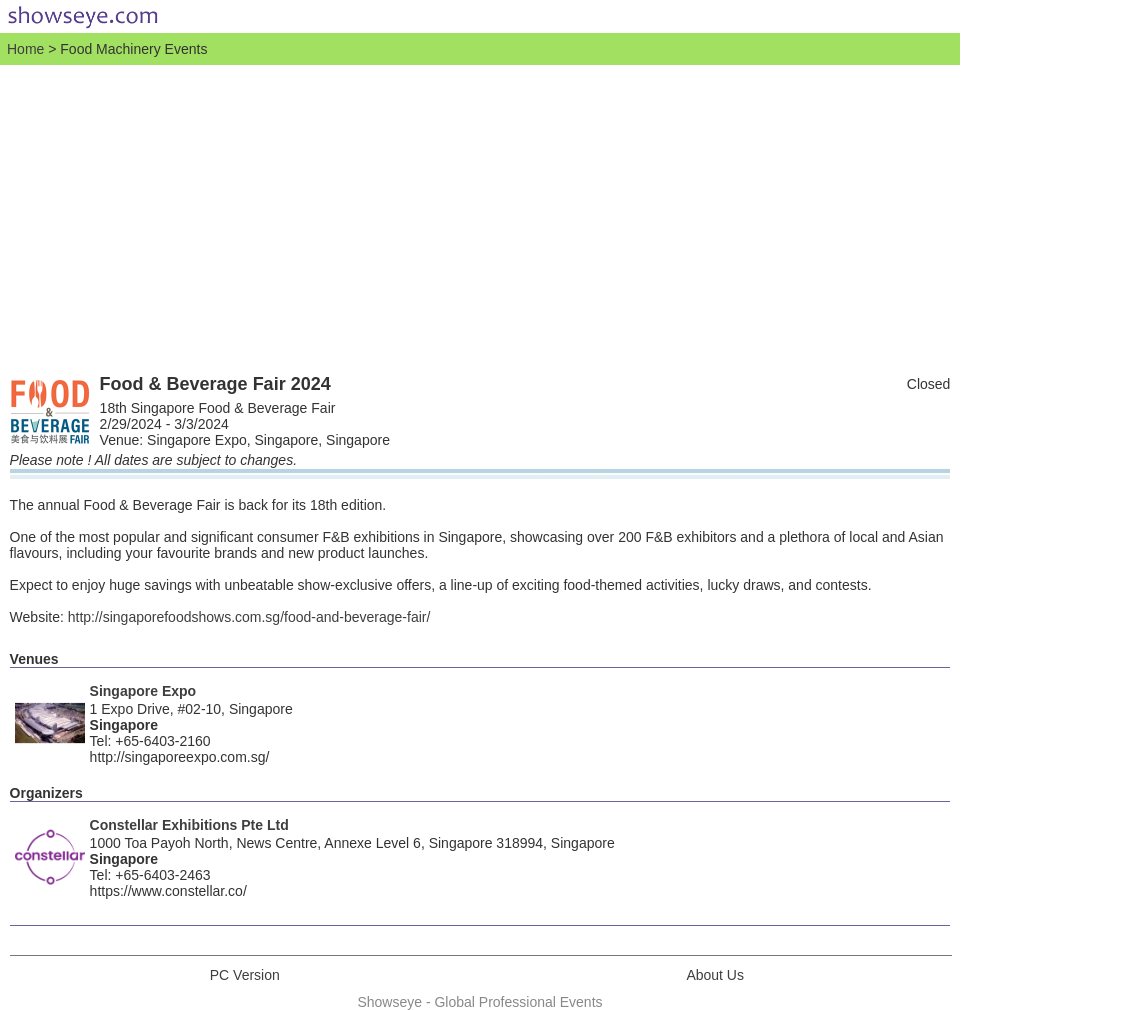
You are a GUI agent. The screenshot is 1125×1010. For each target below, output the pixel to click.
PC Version (245, 975)
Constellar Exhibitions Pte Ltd (189, 825)
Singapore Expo (143, 691)
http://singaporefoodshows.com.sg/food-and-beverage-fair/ (249, 617)
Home (25, 49)
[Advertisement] (480, 215)
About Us (715, 975)
